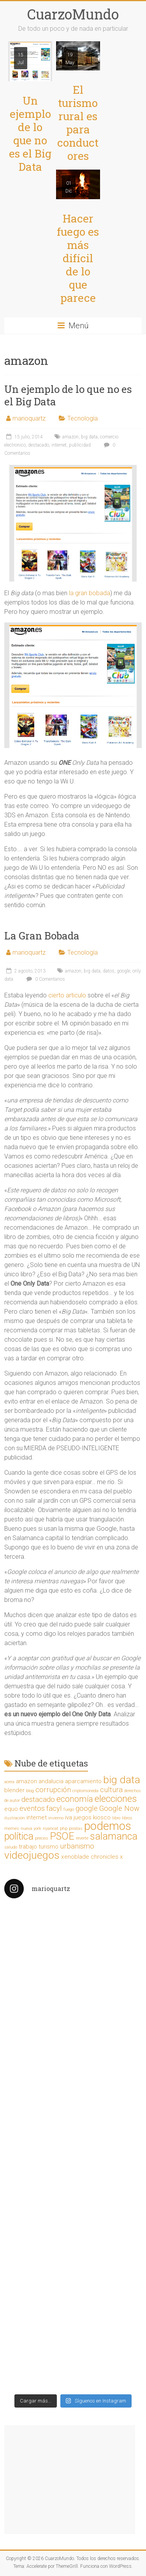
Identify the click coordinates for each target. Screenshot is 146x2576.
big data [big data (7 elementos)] (121, 1779)
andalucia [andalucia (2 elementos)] (51, 1781)
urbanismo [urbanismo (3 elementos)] (77, 1846)
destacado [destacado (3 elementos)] (38, 1799)
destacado (38, 445)
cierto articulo (67, 995)
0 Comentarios (45, 979)
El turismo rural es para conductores (78, 122)
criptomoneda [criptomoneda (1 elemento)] (85, 1790)
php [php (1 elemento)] (63, 1828)
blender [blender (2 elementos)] (14, 1790)
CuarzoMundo (73, 14)
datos (108, 971)
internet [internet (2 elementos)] (36, 1817)
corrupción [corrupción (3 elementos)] (53, 1790)
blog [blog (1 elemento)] (30, 1790)
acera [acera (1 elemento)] (9, 1781)
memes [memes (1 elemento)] (11, 1828)
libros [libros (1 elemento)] (127, 1818)
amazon (70, 437)
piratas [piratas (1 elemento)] (76, 1828)
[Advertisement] (69, 2479)
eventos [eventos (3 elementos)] (32, 1808)
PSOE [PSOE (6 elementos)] (62, 1836)
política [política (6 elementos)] (18, 1836)
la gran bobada (89, 593)
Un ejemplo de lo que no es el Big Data (30, 133)
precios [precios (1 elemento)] (41, 1838)
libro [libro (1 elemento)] (116, 1818)
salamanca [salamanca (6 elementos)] (113, 1836)
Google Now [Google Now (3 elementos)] (119, 1808)
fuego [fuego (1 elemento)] (68, 1809)
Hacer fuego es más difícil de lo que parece (78, 258)
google (123, 971)
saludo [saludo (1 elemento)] (10, 1847)
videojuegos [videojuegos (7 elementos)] (32, 1855)
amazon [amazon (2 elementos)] (26, 1781)
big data (89, 437)
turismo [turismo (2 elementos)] (48, 1846)
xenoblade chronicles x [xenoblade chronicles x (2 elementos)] (92, 1856)
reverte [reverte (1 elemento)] (82, 1838)
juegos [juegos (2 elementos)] (82, 1817)
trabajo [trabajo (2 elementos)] (28, 1846)
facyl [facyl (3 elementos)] (54, 1808)
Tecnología (82, 418)
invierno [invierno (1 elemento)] (55, 1818)
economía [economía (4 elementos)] (74, 1799)
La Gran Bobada (41, 935)
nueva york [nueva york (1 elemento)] (31, 1828)
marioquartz (29, 418)
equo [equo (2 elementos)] (11, 1808)
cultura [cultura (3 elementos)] (111, 1790)
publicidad (80, 445)
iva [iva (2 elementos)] (68, 1817)
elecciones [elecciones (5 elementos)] (116, 1798)
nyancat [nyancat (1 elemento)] (50, 1828)
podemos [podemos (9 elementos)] (107, 1826)
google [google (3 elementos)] (87, 1808)
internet (59, 445)
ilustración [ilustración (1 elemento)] (14, 1818)
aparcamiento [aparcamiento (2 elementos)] (83, 1781)
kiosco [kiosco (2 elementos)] (102, 1817)
